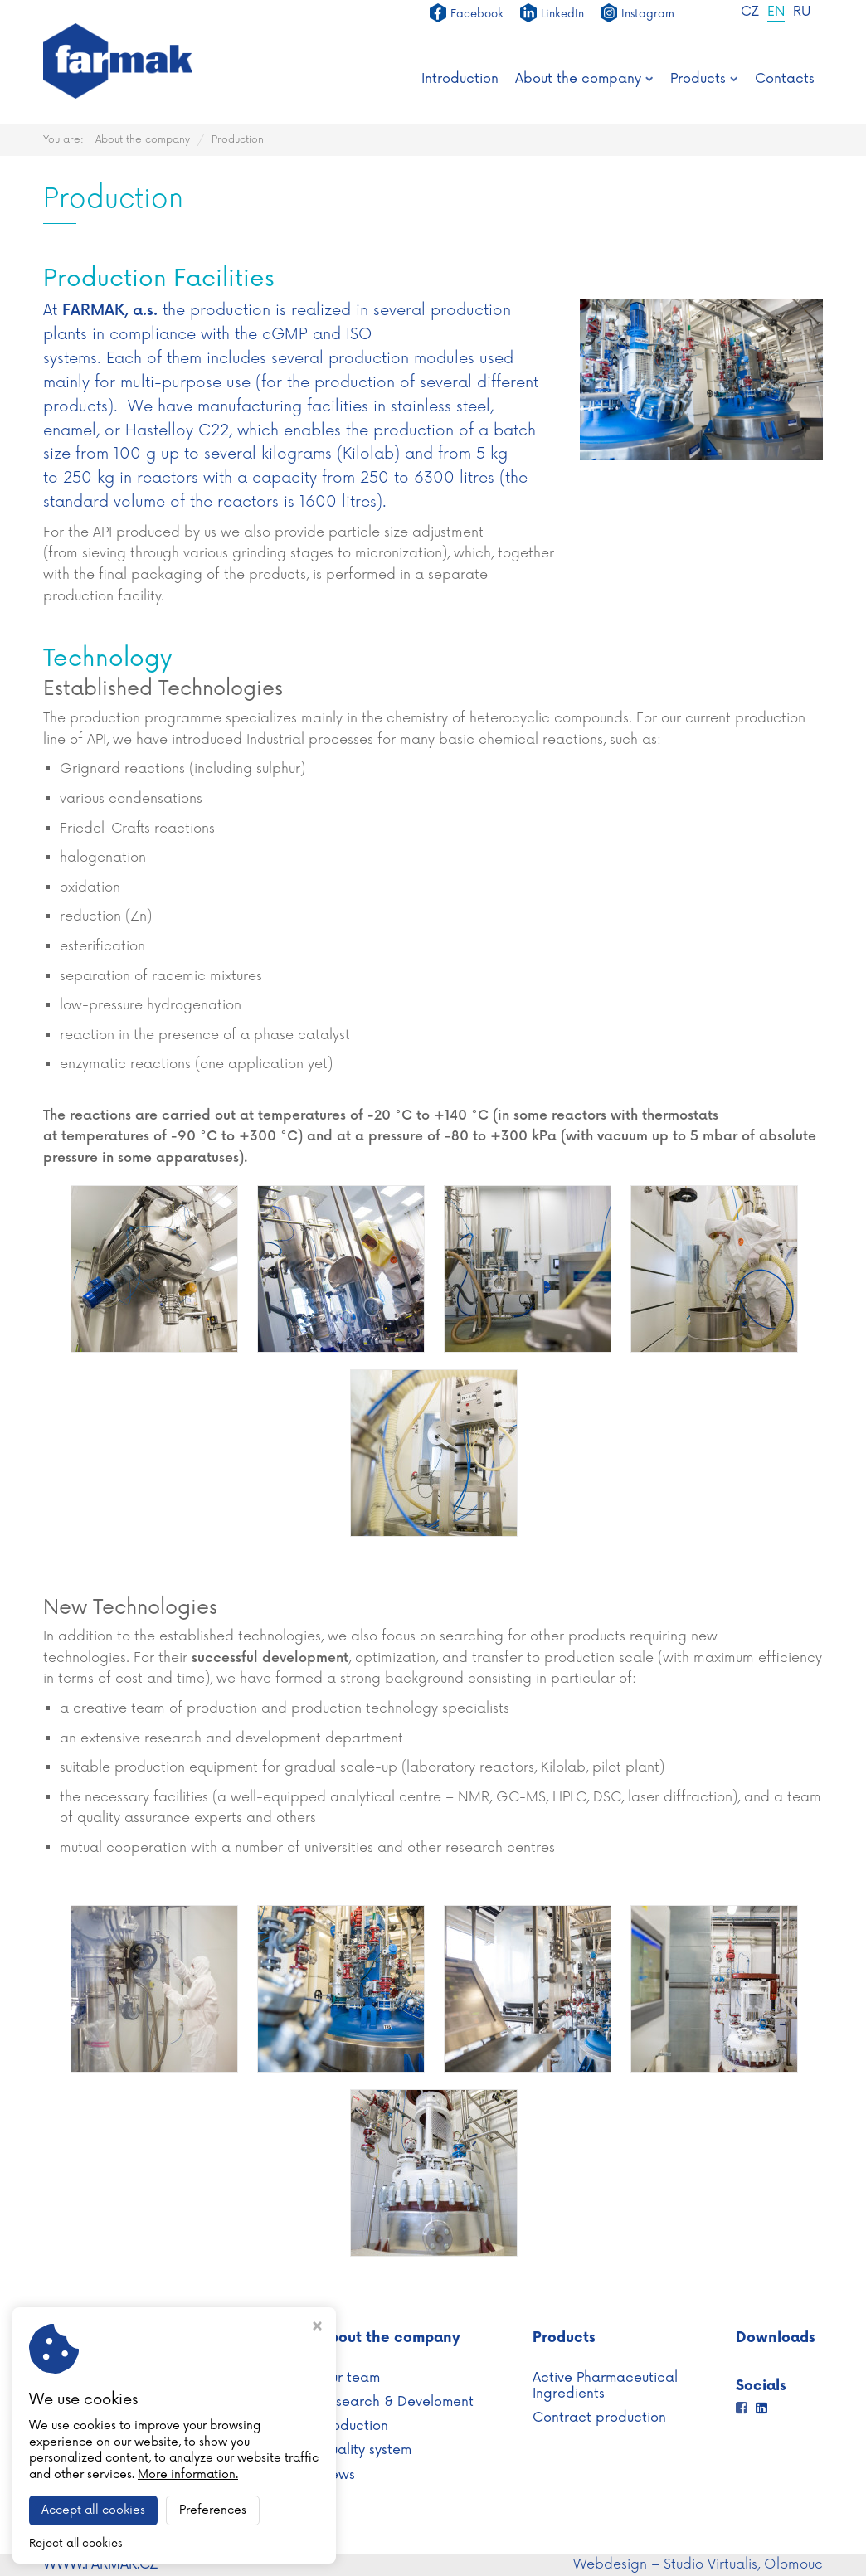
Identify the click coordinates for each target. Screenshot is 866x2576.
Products (704, 78)
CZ (747, 13)
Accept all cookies (93, 2510)
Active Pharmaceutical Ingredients (605, 2385)
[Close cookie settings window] (317, 2328)
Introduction (460, 78)
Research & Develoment (396, 2402)
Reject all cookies (75, 2543)
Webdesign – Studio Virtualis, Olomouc (698, 2564)
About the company (584, 78)
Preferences (212, 2510)
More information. (188, 2474)
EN (775, 13)
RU (801, 13)
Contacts (785, 78)
